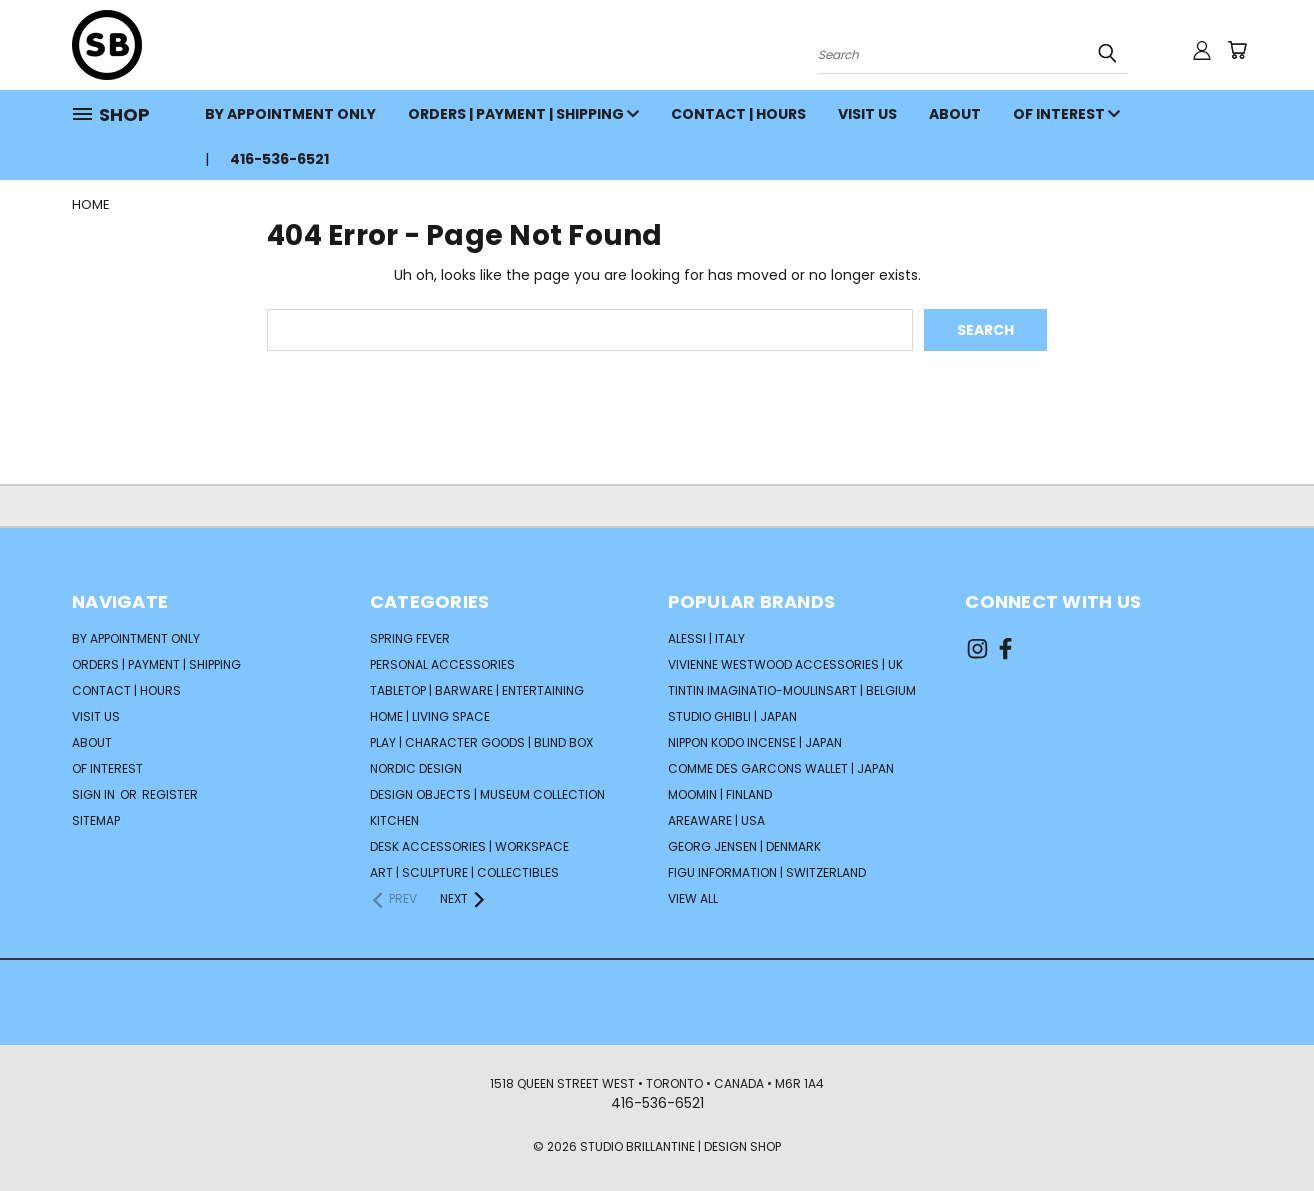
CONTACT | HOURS (738, 114)
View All (693, 898)
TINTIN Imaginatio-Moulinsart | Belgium (792, 690)
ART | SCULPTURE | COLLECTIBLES (464, 872)
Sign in (95, 794)
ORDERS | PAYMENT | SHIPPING (523, 114)
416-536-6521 (279, 159)
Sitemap (96, 820)
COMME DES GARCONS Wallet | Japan (781, 768)
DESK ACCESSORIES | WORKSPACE (469, 846)
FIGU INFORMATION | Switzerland (767, 872)
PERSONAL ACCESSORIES (442, 664)
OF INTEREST (1066, 114)
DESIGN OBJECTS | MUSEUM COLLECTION (487, 794)
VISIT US (867, 114)
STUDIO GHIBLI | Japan (732, 716)
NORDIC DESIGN (416, 768)
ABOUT (955, 114)
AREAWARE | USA (716, 820)
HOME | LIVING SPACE (430, 716)
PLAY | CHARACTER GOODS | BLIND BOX (481, 742)
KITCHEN (394, 820)
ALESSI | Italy (706, 638)
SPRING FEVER (410, 638)
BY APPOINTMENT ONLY (290, 114)
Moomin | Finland (720, 794)
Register (170, 794)
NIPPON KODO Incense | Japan (755, 742)
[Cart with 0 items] (1237, 50)
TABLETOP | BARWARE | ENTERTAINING (477, 690)
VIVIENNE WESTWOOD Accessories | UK (785, 664)
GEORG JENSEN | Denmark (744, 846)
